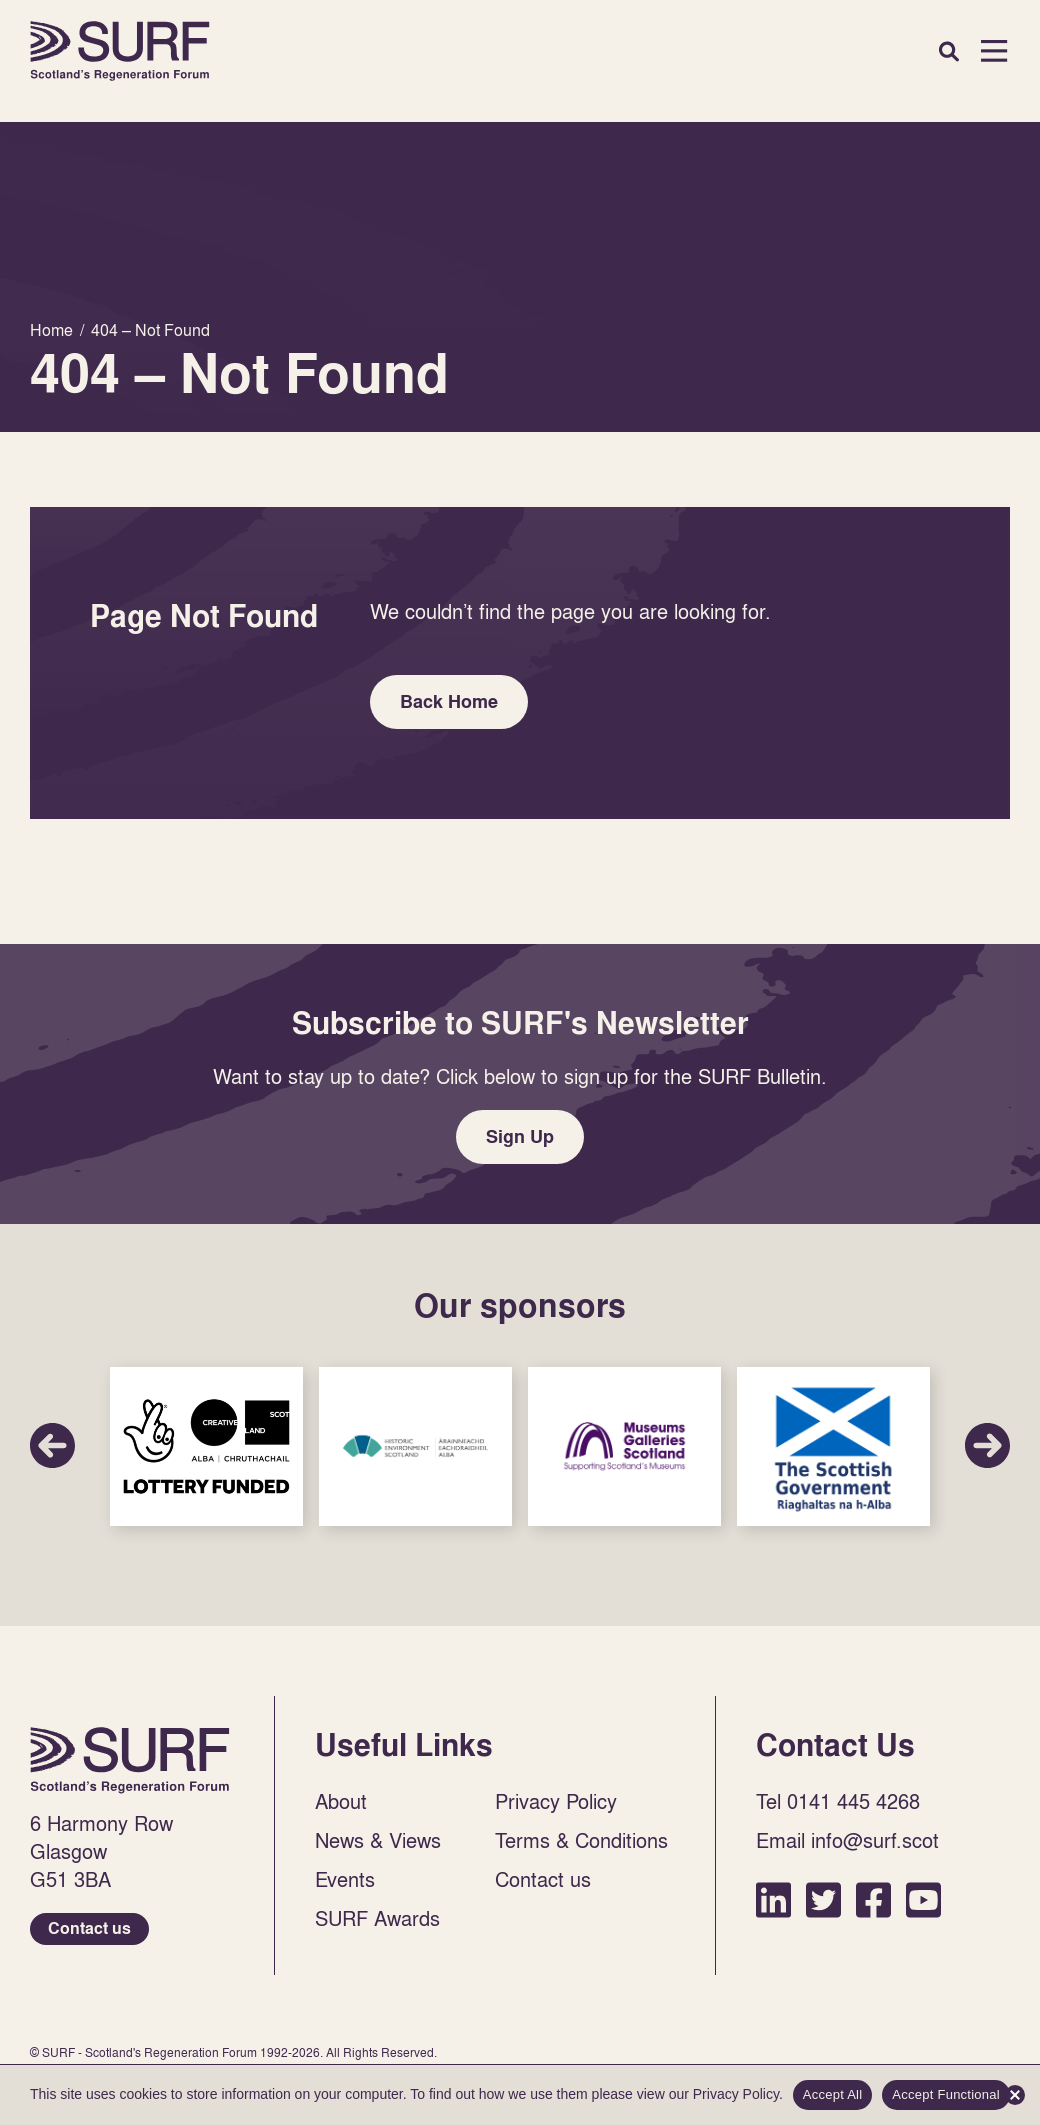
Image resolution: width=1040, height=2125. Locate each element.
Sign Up (520, 1136)
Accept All (833, 2094)
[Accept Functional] (1015, 2095)
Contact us (89, 1928)
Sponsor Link (206, 1446)
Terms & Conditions (581, 1840)
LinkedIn (773, 1899)
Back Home (449, 701)
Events (345, 1879)
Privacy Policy (556, 1801)
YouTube (923, 1899)
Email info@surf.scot (847, 1840)
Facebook (873, 1899)
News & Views (378, 1840)
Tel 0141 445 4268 (838, 1801)
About (341, 1801)
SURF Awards (377, 1918)
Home (120, 51)
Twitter (823, 1899)
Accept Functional (946, 2094)
